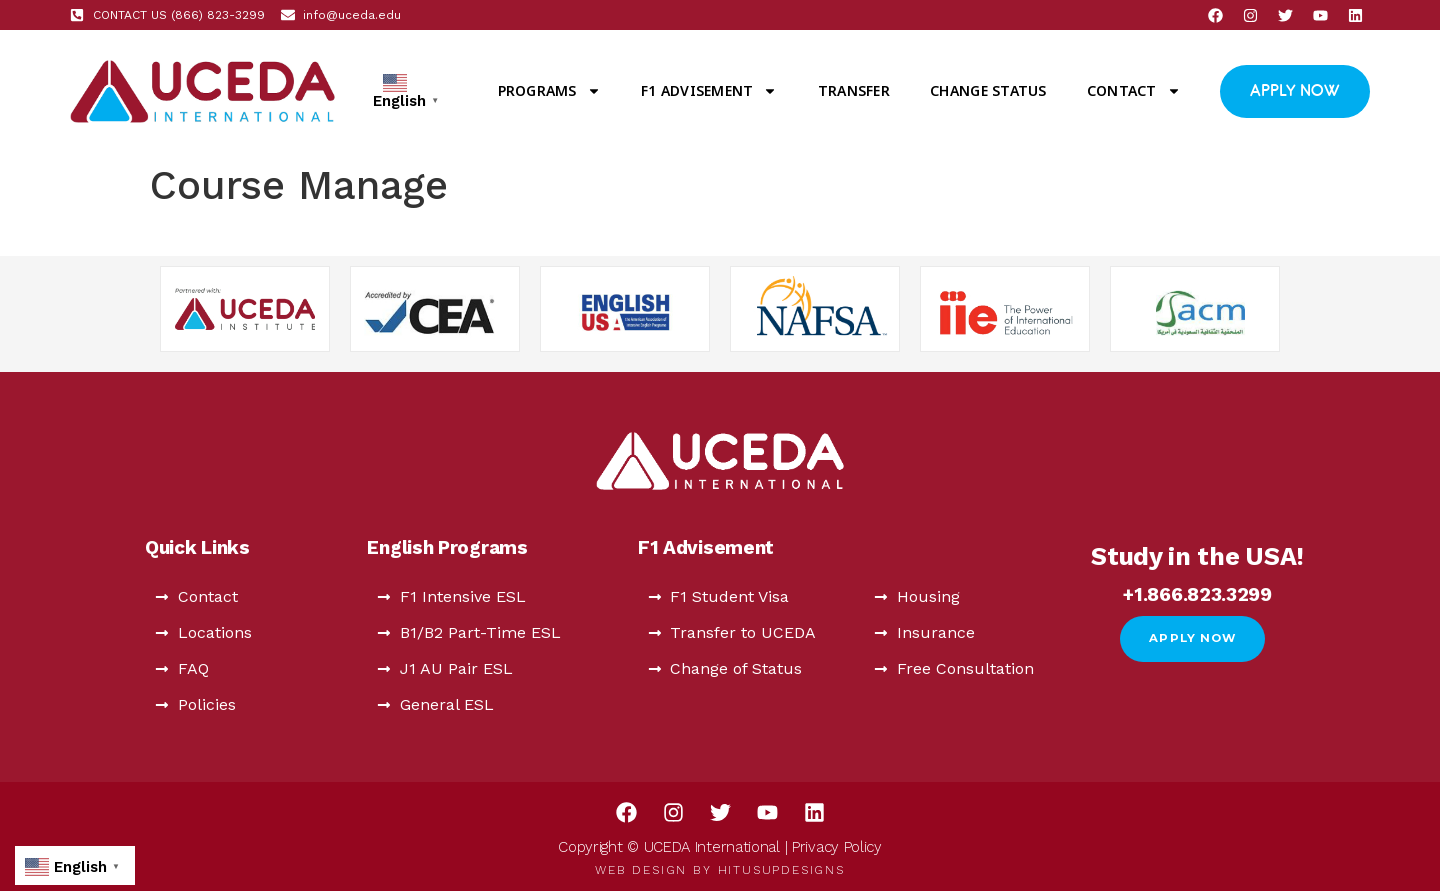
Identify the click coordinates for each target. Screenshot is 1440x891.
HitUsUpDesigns (781, 870)
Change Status (988, 90)
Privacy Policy (837, 847)
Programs (549, 91)
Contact (1134, 91)
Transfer (854, 90)
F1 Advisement (709, 91)
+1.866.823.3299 (1197, 594)
